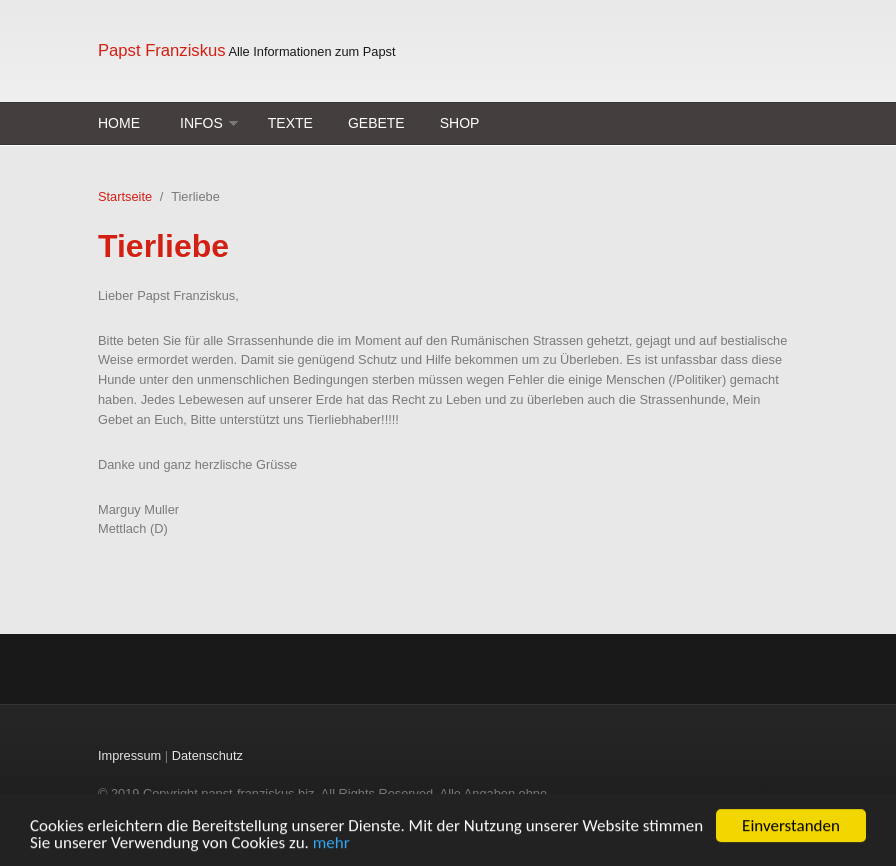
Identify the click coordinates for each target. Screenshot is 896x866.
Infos (201, 123)
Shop (460, 123)
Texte (290, 123)
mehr (331, 843)
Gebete (376, 123)
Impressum (129, 755)
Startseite (125, 196)
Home (119, 123)
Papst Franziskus (162, 50)
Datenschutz (207, 755)
